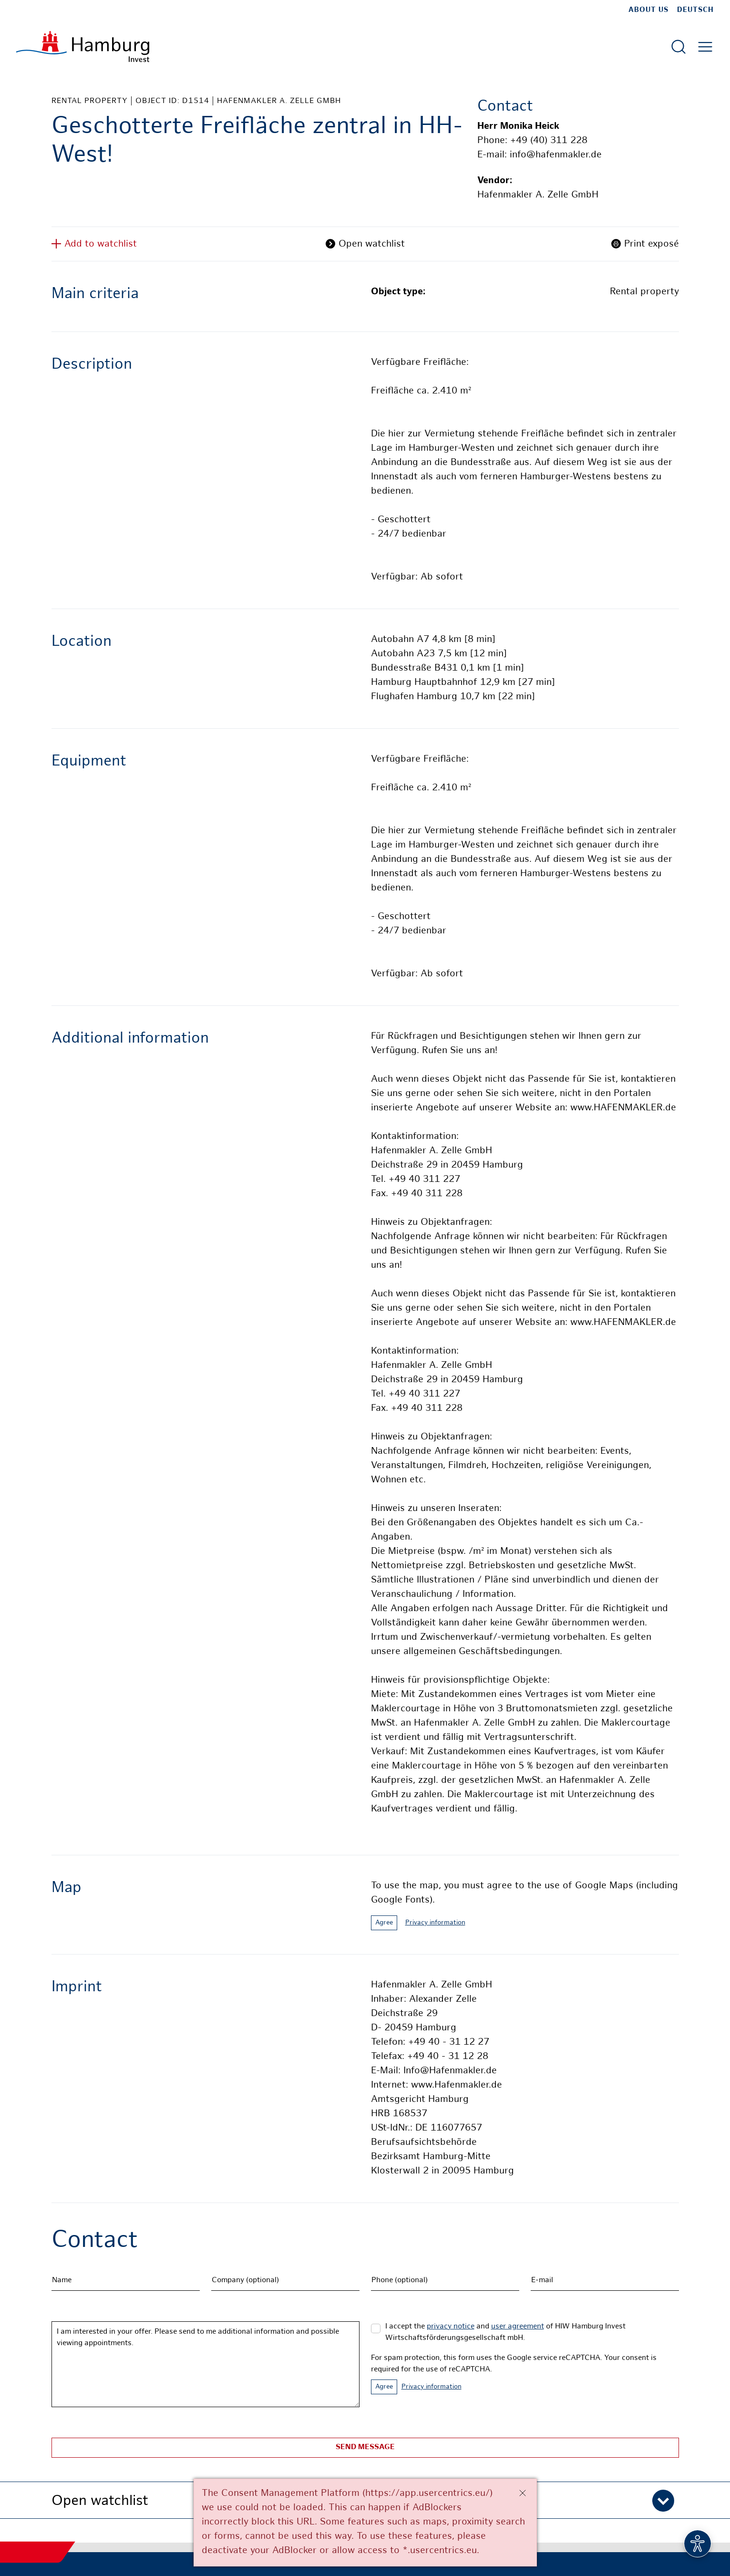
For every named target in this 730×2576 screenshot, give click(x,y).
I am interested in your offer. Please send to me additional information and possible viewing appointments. (205, 2364)
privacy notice (450, 2326)
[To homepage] (82, 46)
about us (648, 10)
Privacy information (435, 1923)
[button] (365, 2500)
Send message (365, 2447)
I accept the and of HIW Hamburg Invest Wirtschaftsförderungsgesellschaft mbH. (505, 2332)
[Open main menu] (705, 46)
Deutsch (695, 10)
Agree (384, 1923)
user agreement (517, 2326)
